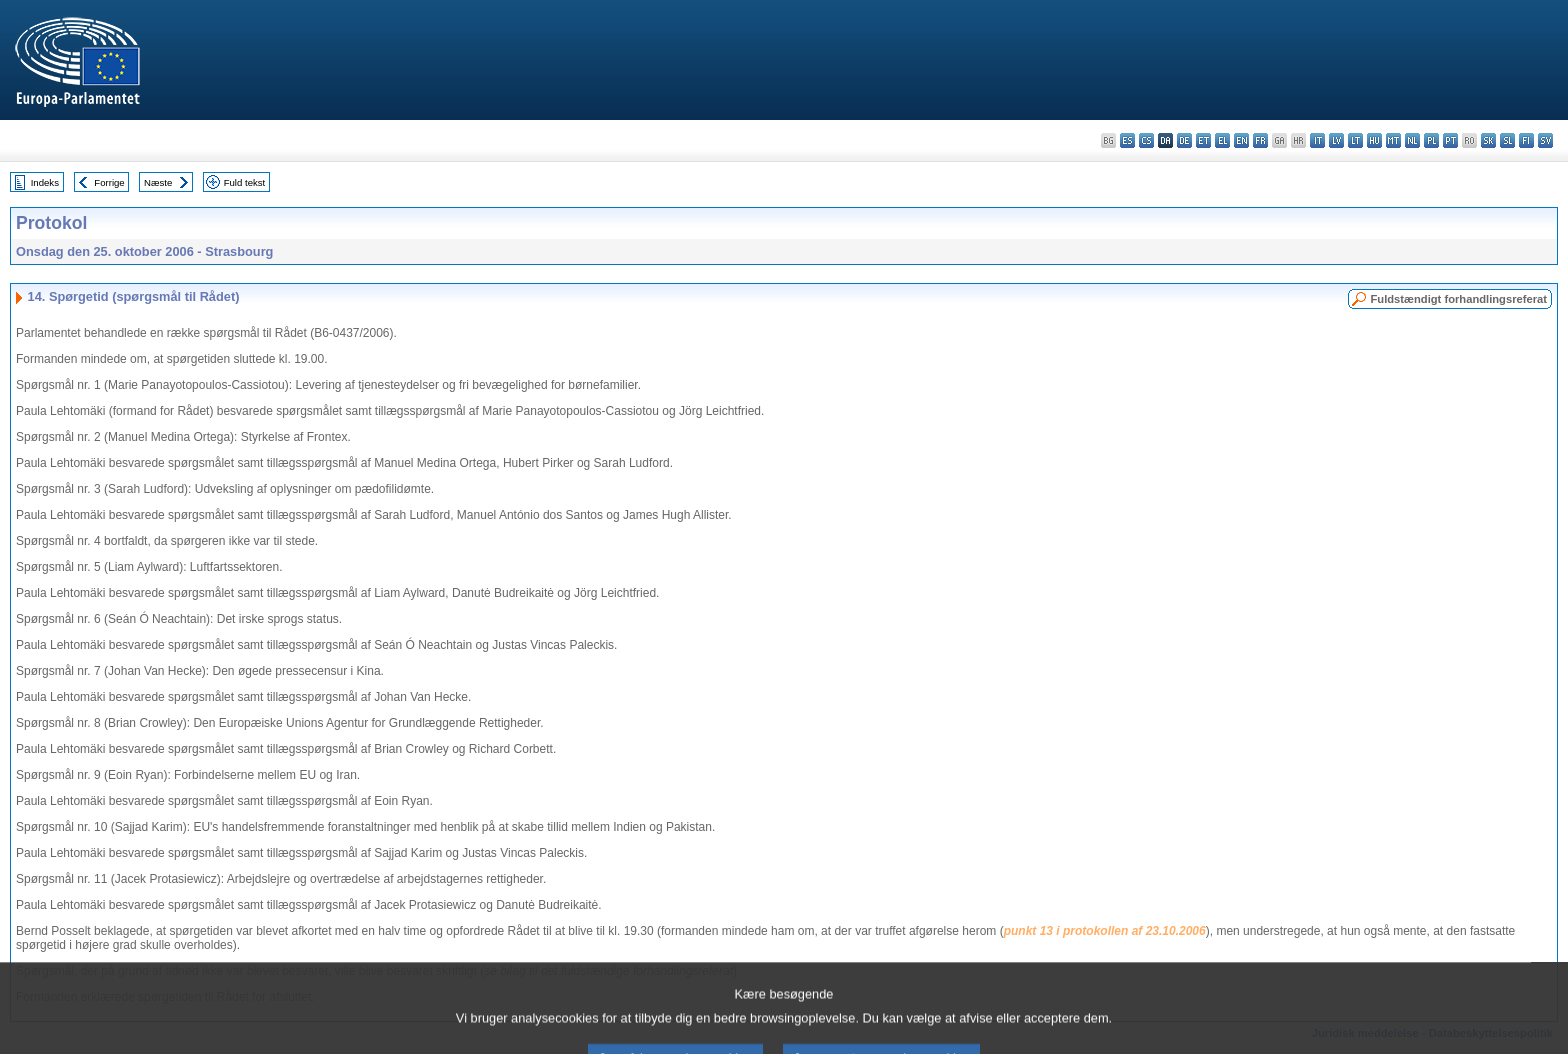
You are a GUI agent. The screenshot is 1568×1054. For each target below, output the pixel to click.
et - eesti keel (1203, 140)
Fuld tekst (245, 182)
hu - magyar (1374, 140)
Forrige (109, 182)
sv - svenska (1545, 140)
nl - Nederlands (1412, 140)
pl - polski (1431, 140)
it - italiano (1317, 140)
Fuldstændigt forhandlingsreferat (1458, 299)
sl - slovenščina (1507, 140)
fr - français (1260, 140)
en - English (1241, 140)
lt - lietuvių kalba (1355, 140)
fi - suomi (1526, 140)
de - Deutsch (1184, 140)
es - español (1127, 140)
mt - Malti (1393, 140)
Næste (158, 182)
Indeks (45, 182)
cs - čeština (1146, 140)
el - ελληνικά (1222, 140)
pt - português (1450, 140)
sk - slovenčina (1488, 140)
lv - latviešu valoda (1336, 140)
